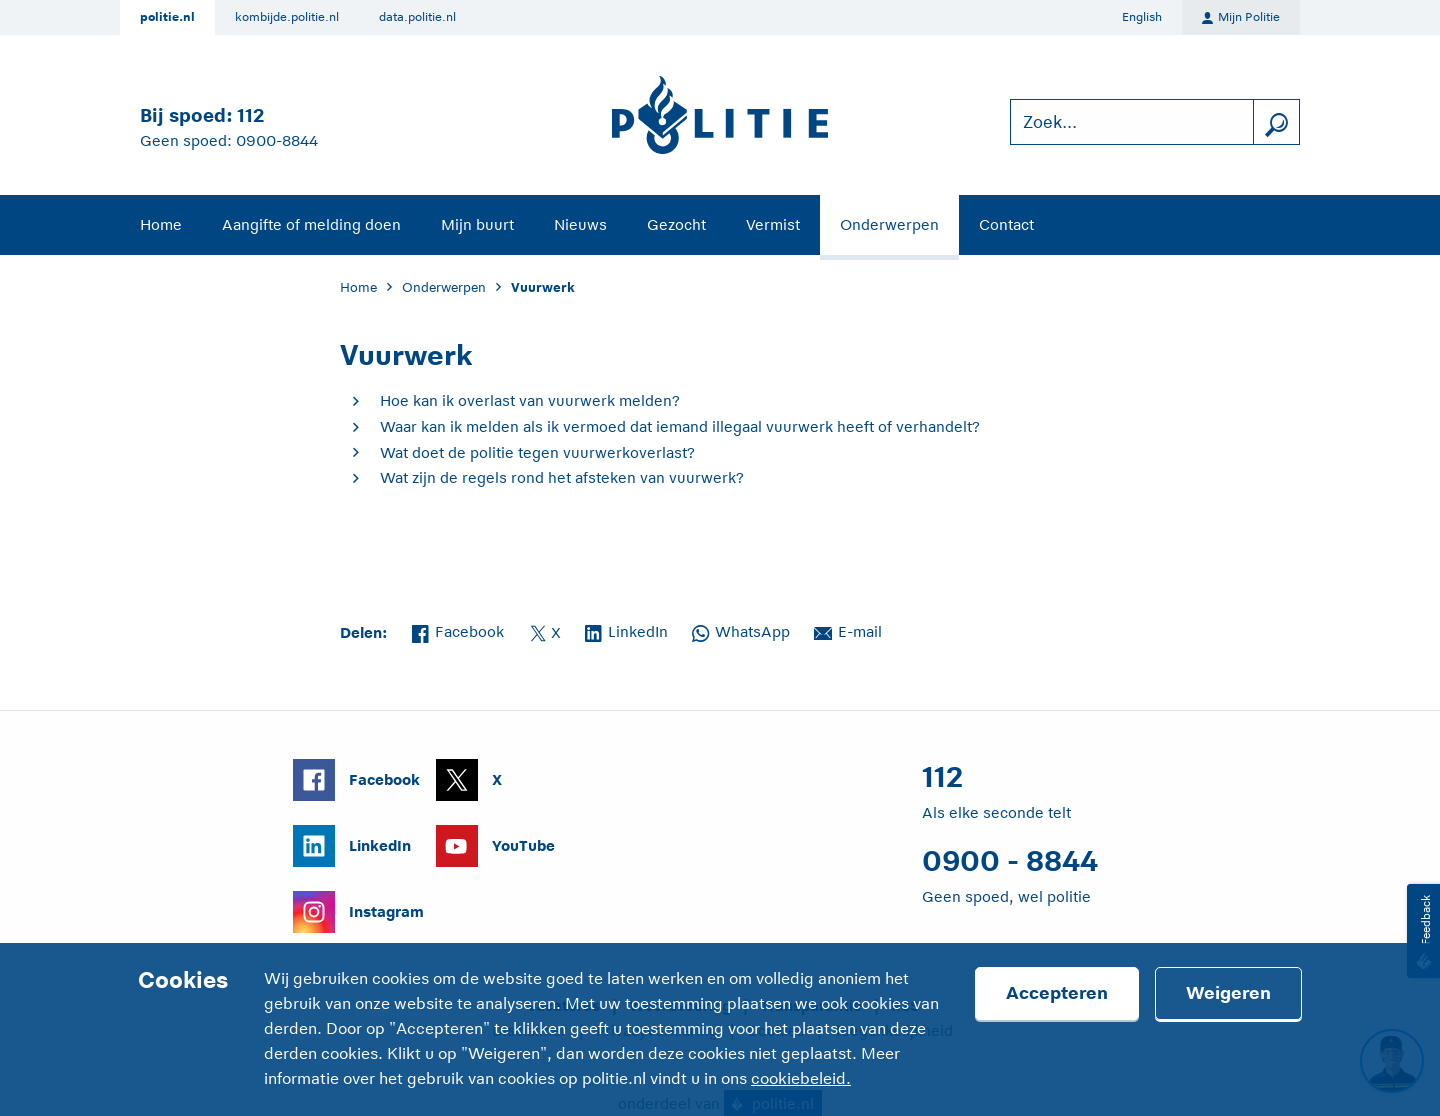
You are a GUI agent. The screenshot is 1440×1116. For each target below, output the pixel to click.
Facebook (458, 630)
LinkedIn (626, 630)
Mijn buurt (477, 224)
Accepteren (1057, 993)
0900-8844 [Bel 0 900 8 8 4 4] (277, 140)
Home (161, 224)
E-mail (848, 630)
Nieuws (580, 224)
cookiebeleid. (801, 1079)
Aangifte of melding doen (311, 224)
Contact (1006, 224)
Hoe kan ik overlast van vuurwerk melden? (530, 400)
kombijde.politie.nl (287, 17)
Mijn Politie (1241, 18)
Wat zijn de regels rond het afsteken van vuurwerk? (562, 477)
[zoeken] (1276, 122)
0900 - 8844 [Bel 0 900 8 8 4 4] (1010, 861)
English (1142, 17)
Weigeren (1228, 993)
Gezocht (676, 224)
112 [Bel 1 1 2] (250, 115)
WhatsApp (741, 630)
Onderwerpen (889, 224)
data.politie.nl (417, 17)
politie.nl (167, 17)
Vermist (773, 224)
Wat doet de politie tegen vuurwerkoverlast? (537, 452)
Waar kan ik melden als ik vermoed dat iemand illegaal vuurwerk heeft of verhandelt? (680, 426)
